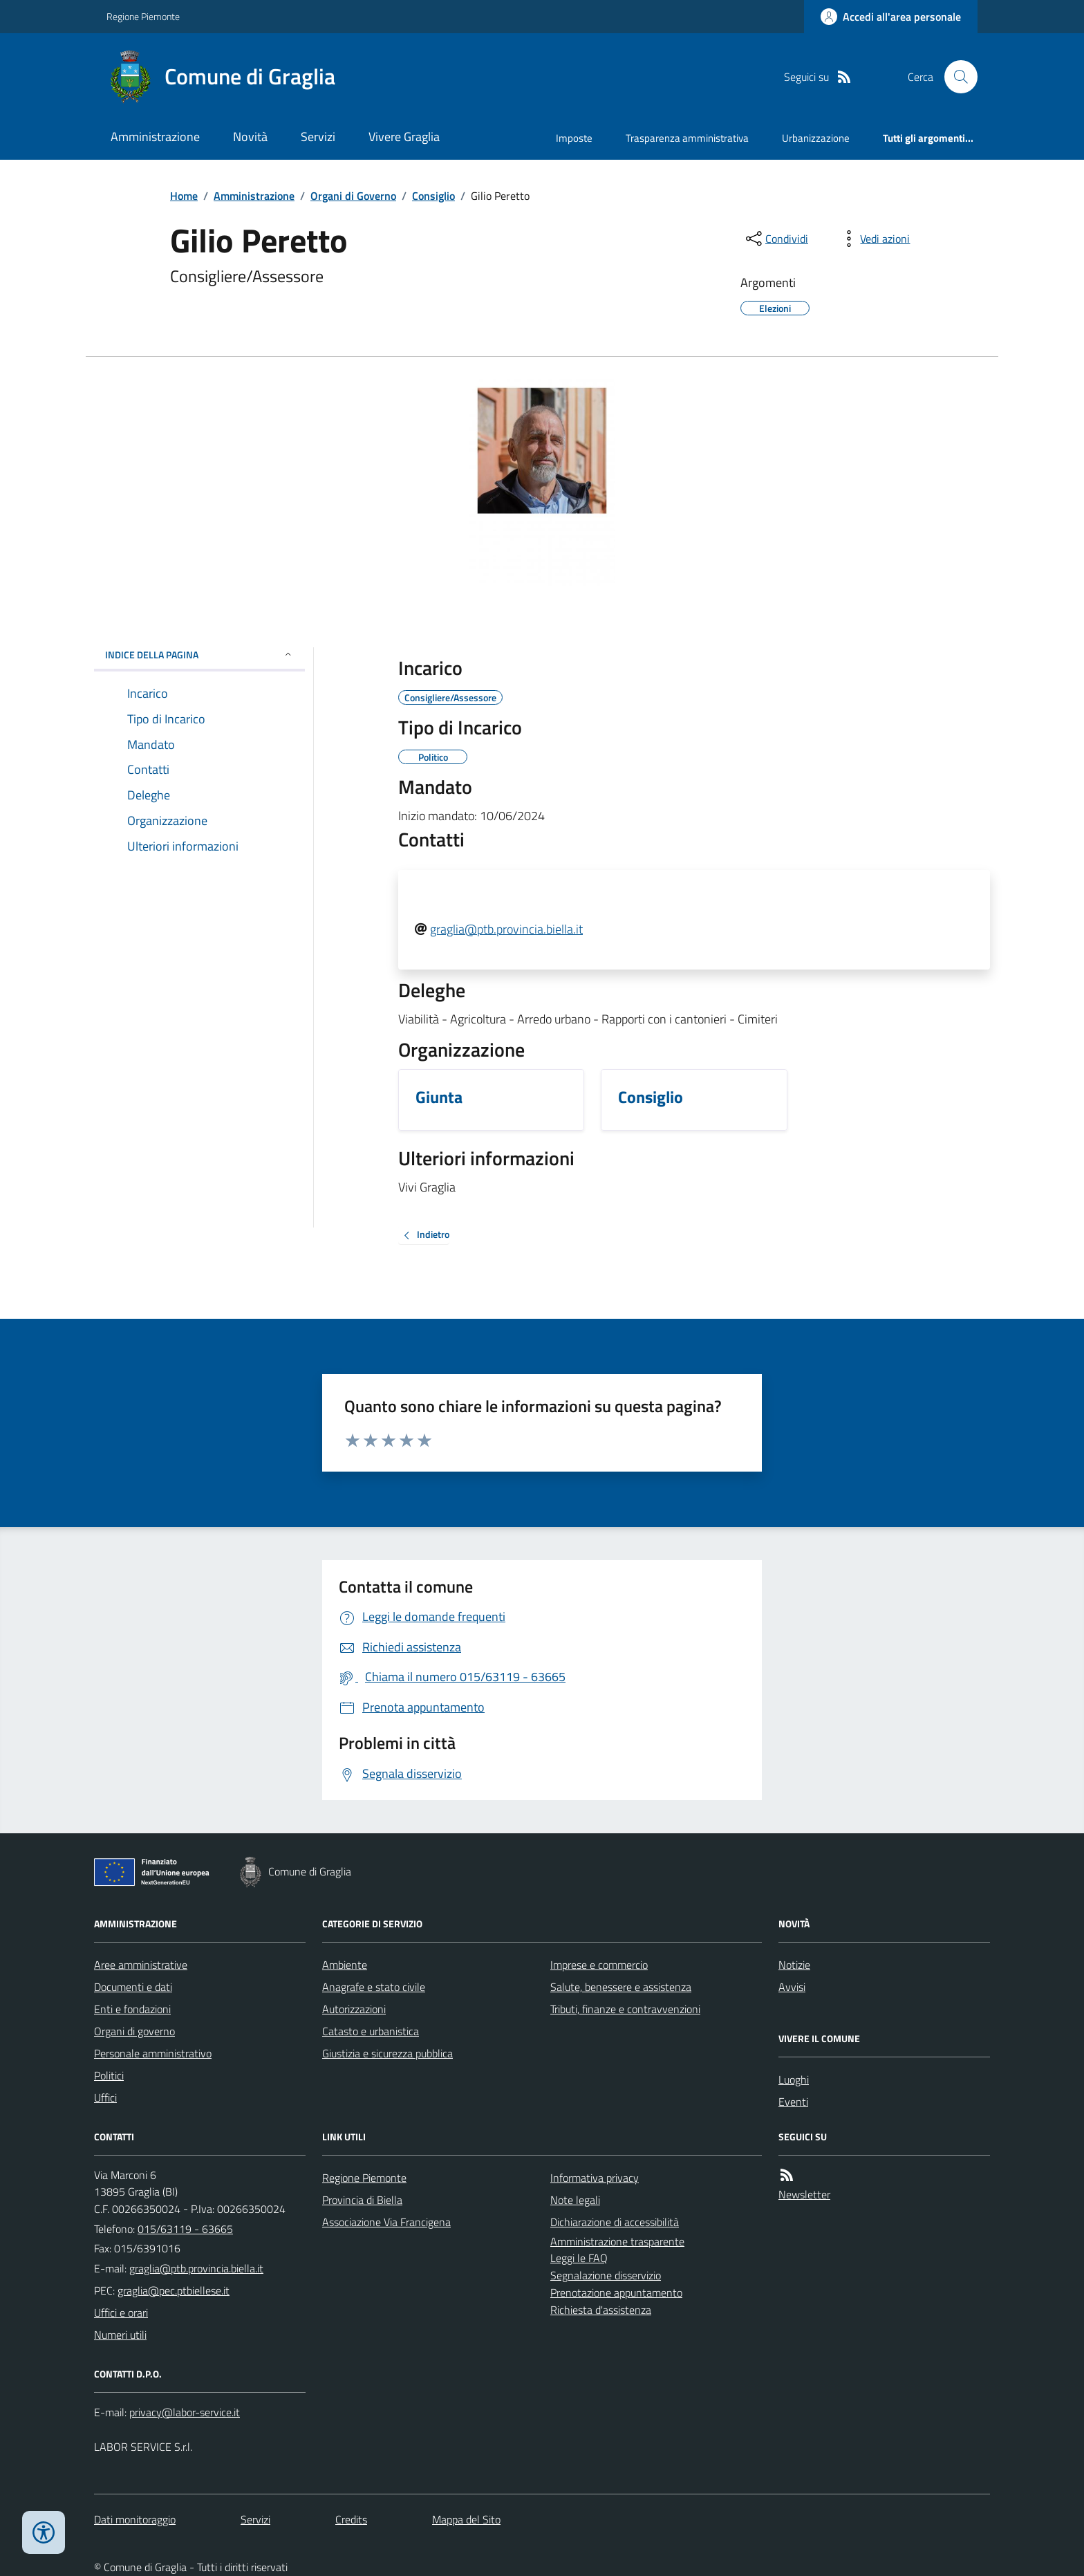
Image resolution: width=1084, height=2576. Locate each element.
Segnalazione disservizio (605, 2275)
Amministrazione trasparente (617, 2241)
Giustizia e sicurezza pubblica (387, 2053)
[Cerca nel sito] (955, 76)
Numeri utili (120, 2334)
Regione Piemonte (143, 16)
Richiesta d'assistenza (600, 2309)
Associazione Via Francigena (386, 2222)
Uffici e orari (121, 2312)
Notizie (794, 1964)
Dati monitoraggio (135, 2519)
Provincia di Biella (362, 2200)
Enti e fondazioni (132, 2009)
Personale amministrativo (153, 2053)
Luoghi (793, 2079)
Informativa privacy (594, 2177)
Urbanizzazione (816, 138)
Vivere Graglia (404, 136)
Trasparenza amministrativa (687, 138)
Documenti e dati (133, 1987)
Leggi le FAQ (579, 2258)
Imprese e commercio (599, 1964)
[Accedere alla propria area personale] (891, 16)
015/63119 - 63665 (185, 2229)
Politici (109, 2075)
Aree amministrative (140, 1964)
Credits (351, 2519)
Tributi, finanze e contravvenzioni (625, 2009)
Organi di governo (134, 2031)
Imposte (574, 138)
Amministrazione (155, 136)
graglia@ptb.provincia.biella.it (506, 929)
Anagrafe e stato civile (373, 1987)
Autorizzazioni (354, 2009)
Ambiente (344, 1964)
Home (184, 195)
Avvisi (791, 1987)
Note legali (575, 2200)
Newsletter (804, 2194)
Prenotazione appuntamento (616, 2292)
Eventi (793, 2101)
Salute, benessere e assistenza (620, 1987)
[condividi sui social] (775, 239)
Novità (250, 136)
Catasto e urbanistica (370, 2031)
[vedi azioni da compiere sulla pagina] (874, 239)
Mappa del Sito (466, 2519)
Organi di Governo (353, 195)
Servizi (318, 136)
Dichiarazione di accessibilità (614, 2222)
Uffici (105, 2097)
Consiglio (433, 195)
